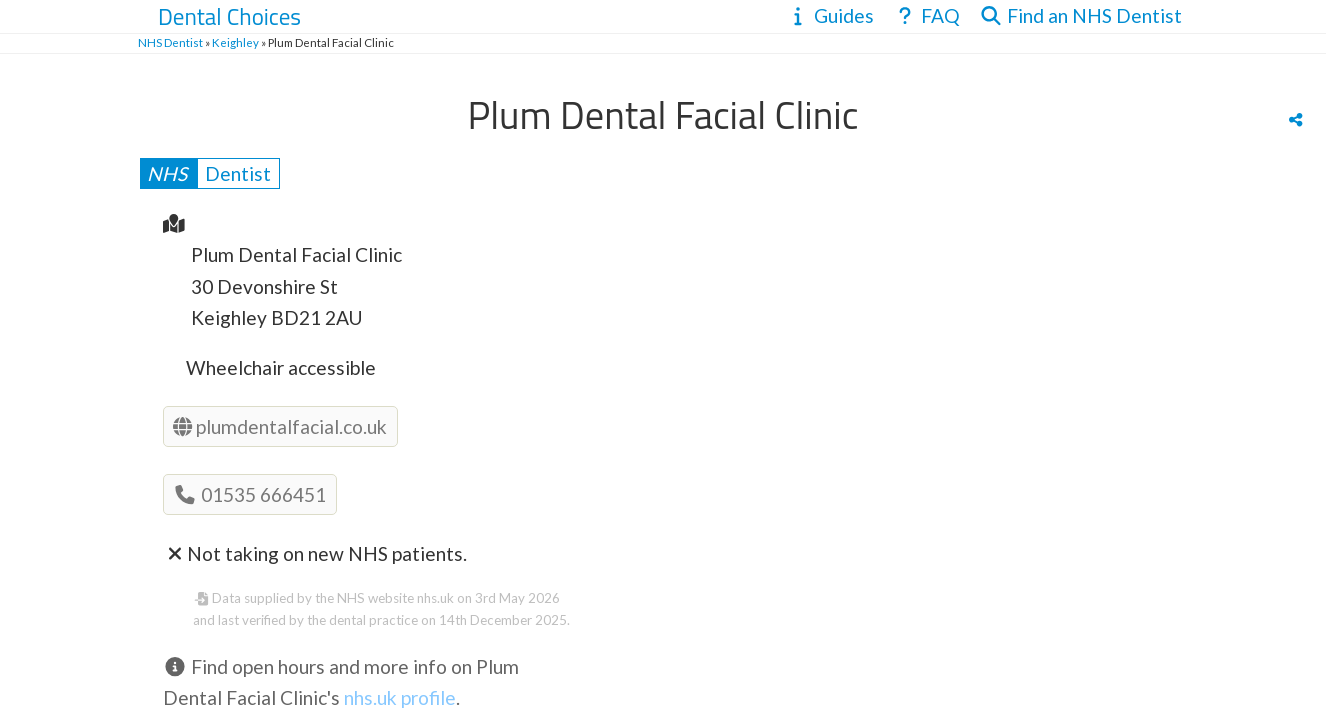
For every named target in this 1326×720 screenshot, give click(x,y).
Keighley (235, 42)
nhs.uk (435, 598)
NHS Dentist (170, 42)
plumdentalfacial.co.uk (280, 426)
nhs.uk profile (400, 697)
